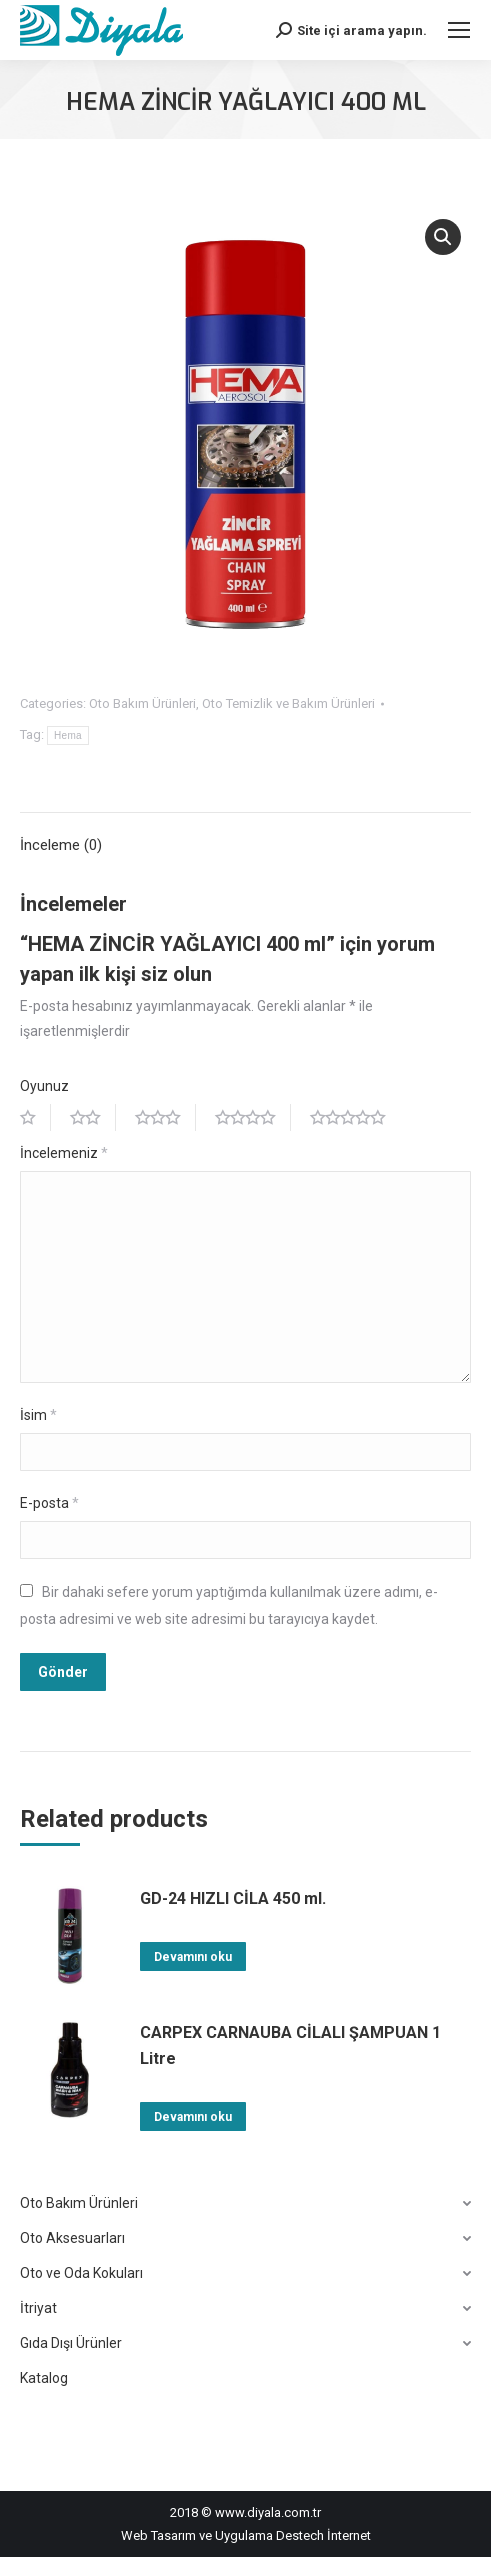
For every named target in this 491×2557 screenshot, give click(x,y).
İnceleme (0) (61, 845)
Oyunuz (44, 1086)
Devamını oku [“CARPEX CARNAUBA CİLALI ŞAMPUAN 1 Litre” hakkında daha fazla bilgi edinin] (193, 2117)
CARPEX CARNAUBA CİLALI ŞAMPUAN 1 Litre (290, 2045)
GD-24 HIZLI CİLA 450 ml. (233, 1898)
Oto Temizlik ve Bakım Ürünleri (288, 703)
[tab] (245, 835)
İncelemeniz (64, 1153)
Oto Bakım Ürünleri (142, 703)
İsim (38, 1415)
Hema (68, 735)
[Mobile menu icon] (459, 30)
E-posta (49, 1503)
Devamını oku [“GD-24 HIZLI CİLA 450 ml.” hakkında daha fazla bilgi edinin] (193, 1957)
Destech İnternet (323, 2535)
